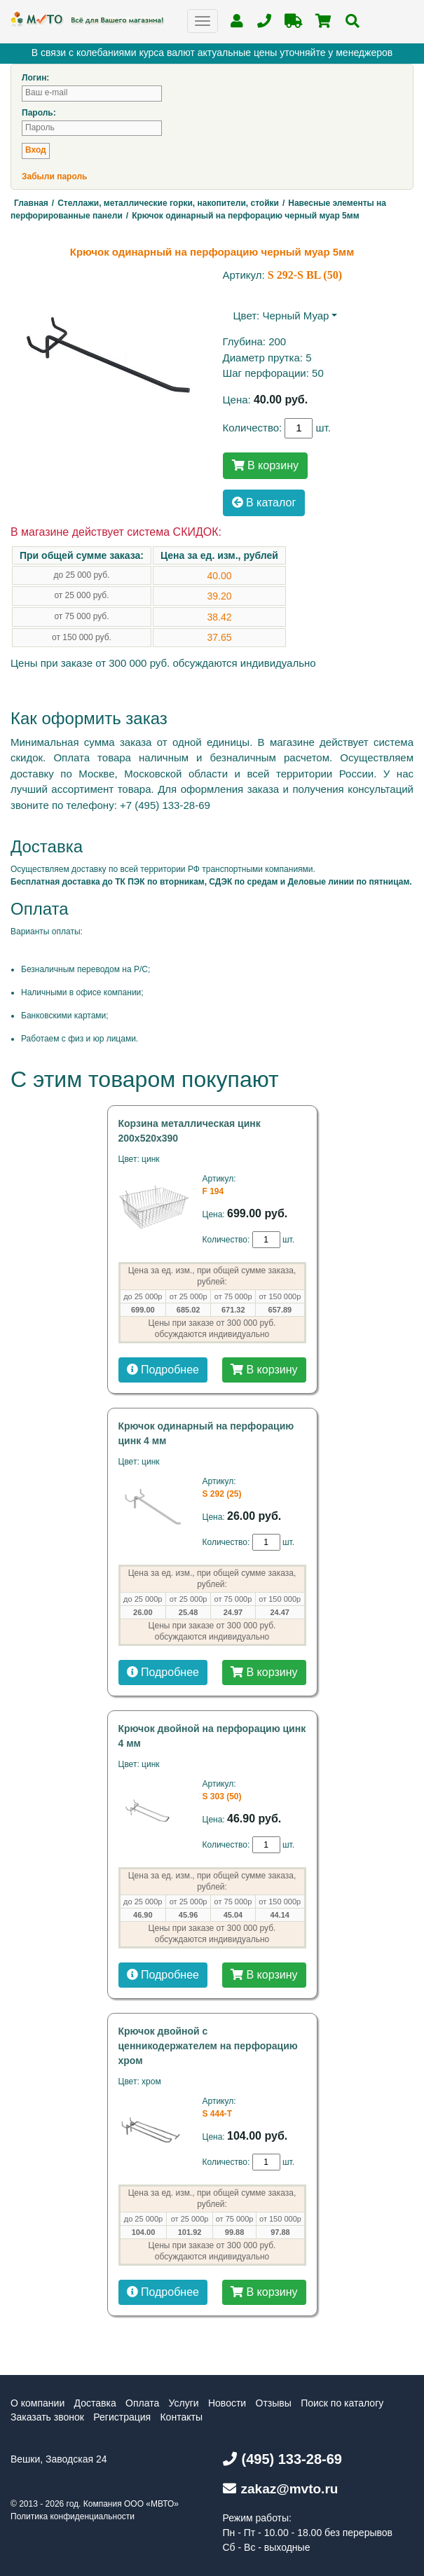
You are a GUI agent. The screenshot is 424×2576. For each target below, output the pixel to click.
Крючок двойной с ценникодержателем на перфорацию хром (208, 2046)
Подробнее (163, 1370)
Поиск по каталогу (342, 2403)
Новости (227, 2403)
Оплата (142, 2403)
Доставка (95, 2403)
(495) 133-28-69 (282, 2459)
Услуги (184, 2403)
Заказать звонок (47, 2417)
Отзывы (274, 2403)
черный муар (295, 315)
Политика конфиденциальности (73, 2516)
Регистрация (122, 2417)
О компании (37, 2403)
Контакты (181, 2417)
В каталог (264, 502)
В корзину (265, 465)
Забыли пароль (54, 176)
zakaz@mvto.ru (280, 2488)
